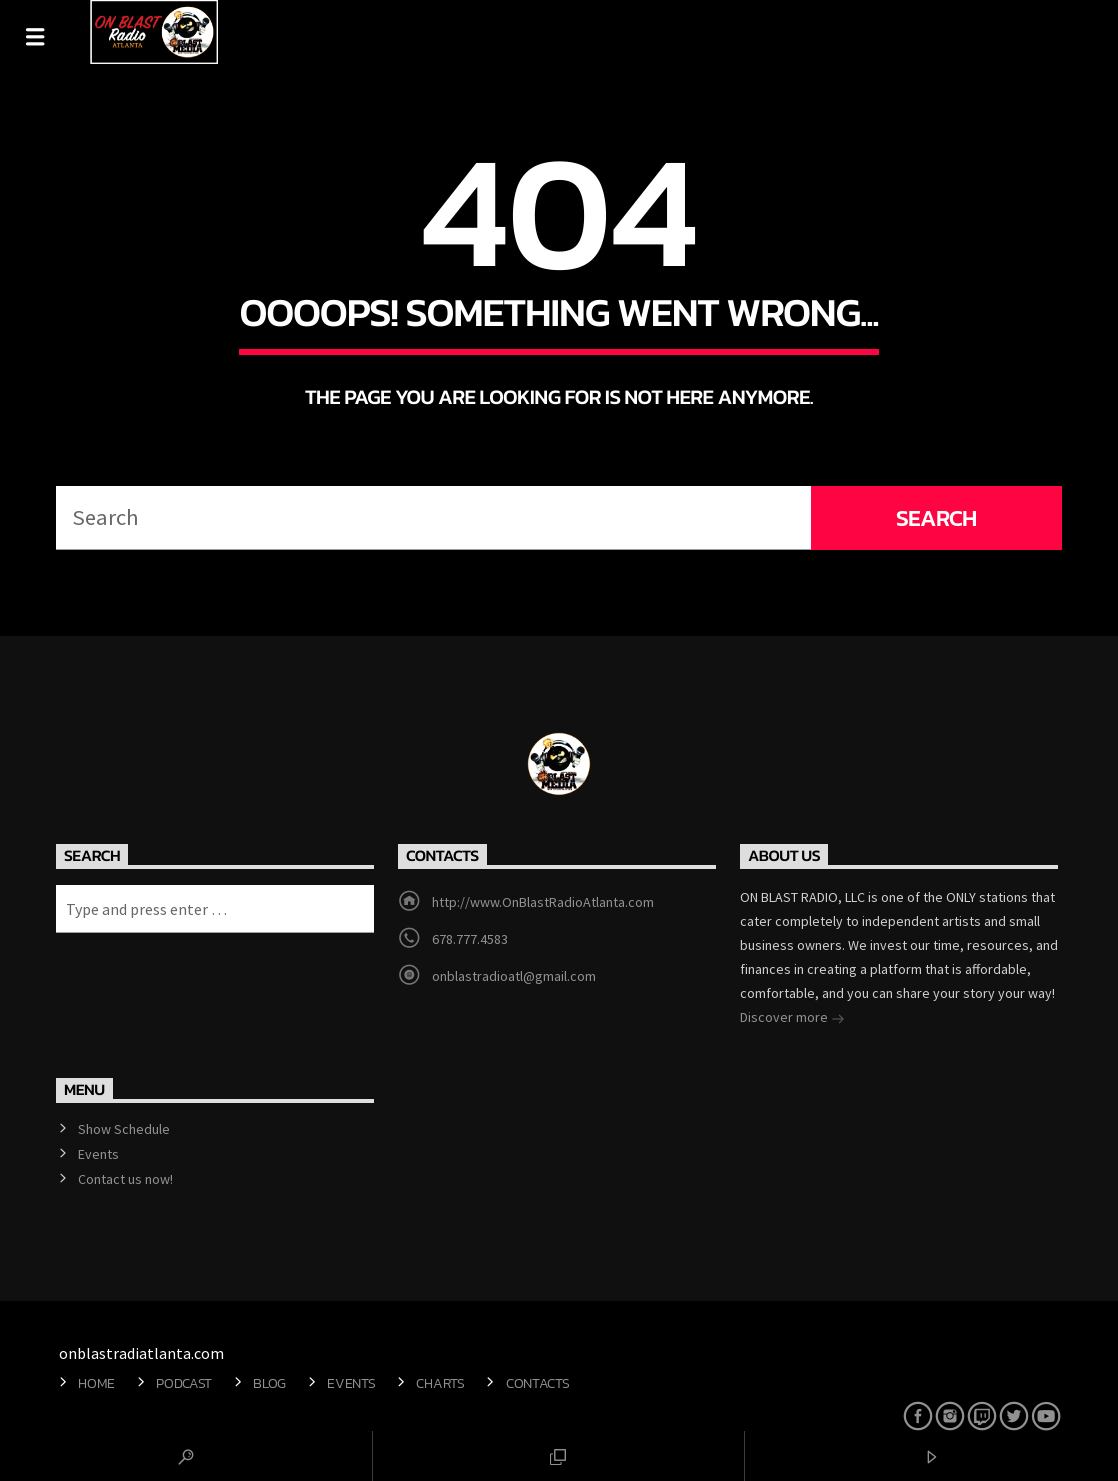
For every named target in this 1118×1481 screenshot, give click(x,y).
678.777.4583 (470, 939)
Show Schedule (124, 1129)
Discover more (792, 1019)
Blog (269, 1383)
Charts (440, 1383)
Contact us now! (125, 1179)
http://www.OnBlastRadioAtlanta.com (543, 902)
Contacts (538, 1383)
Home (96, 1383)
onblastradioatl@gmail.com (514, 976)
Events (98, 1154)
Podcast (184, 1383)
